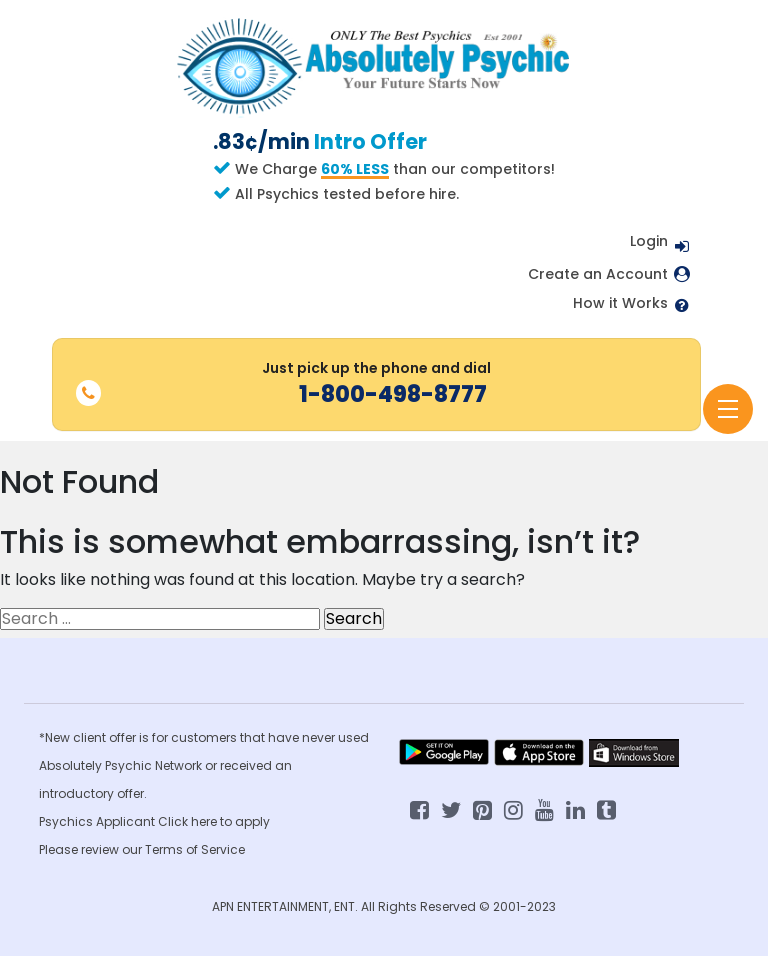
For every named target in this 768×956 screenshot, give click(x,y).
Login (649, 241)
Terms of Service (195, 849)
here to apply (230, 821)
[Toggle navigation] (728, 409)
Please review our (92, 849)
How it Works (620, 303)
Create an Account (598, 274)
